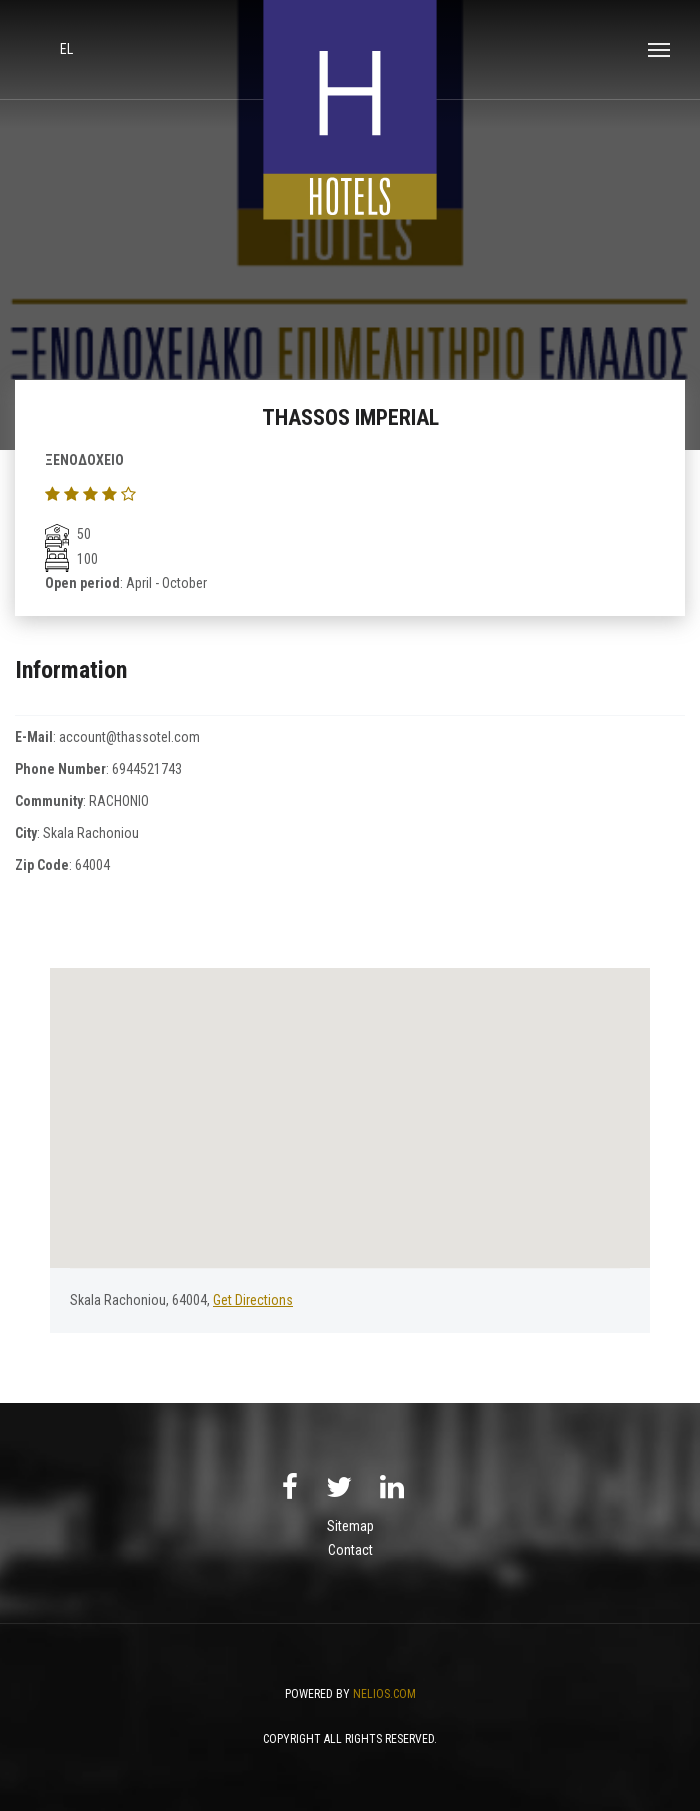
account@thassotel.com (129, 737)
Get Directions (253, 1300)
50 (68, 534)
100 (71, 559)
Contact (350, 1550)
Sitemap (350, 1526)
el (66, 49)
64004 (92, 865)
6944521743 (147, 769)
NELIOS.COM (384, 1694)
